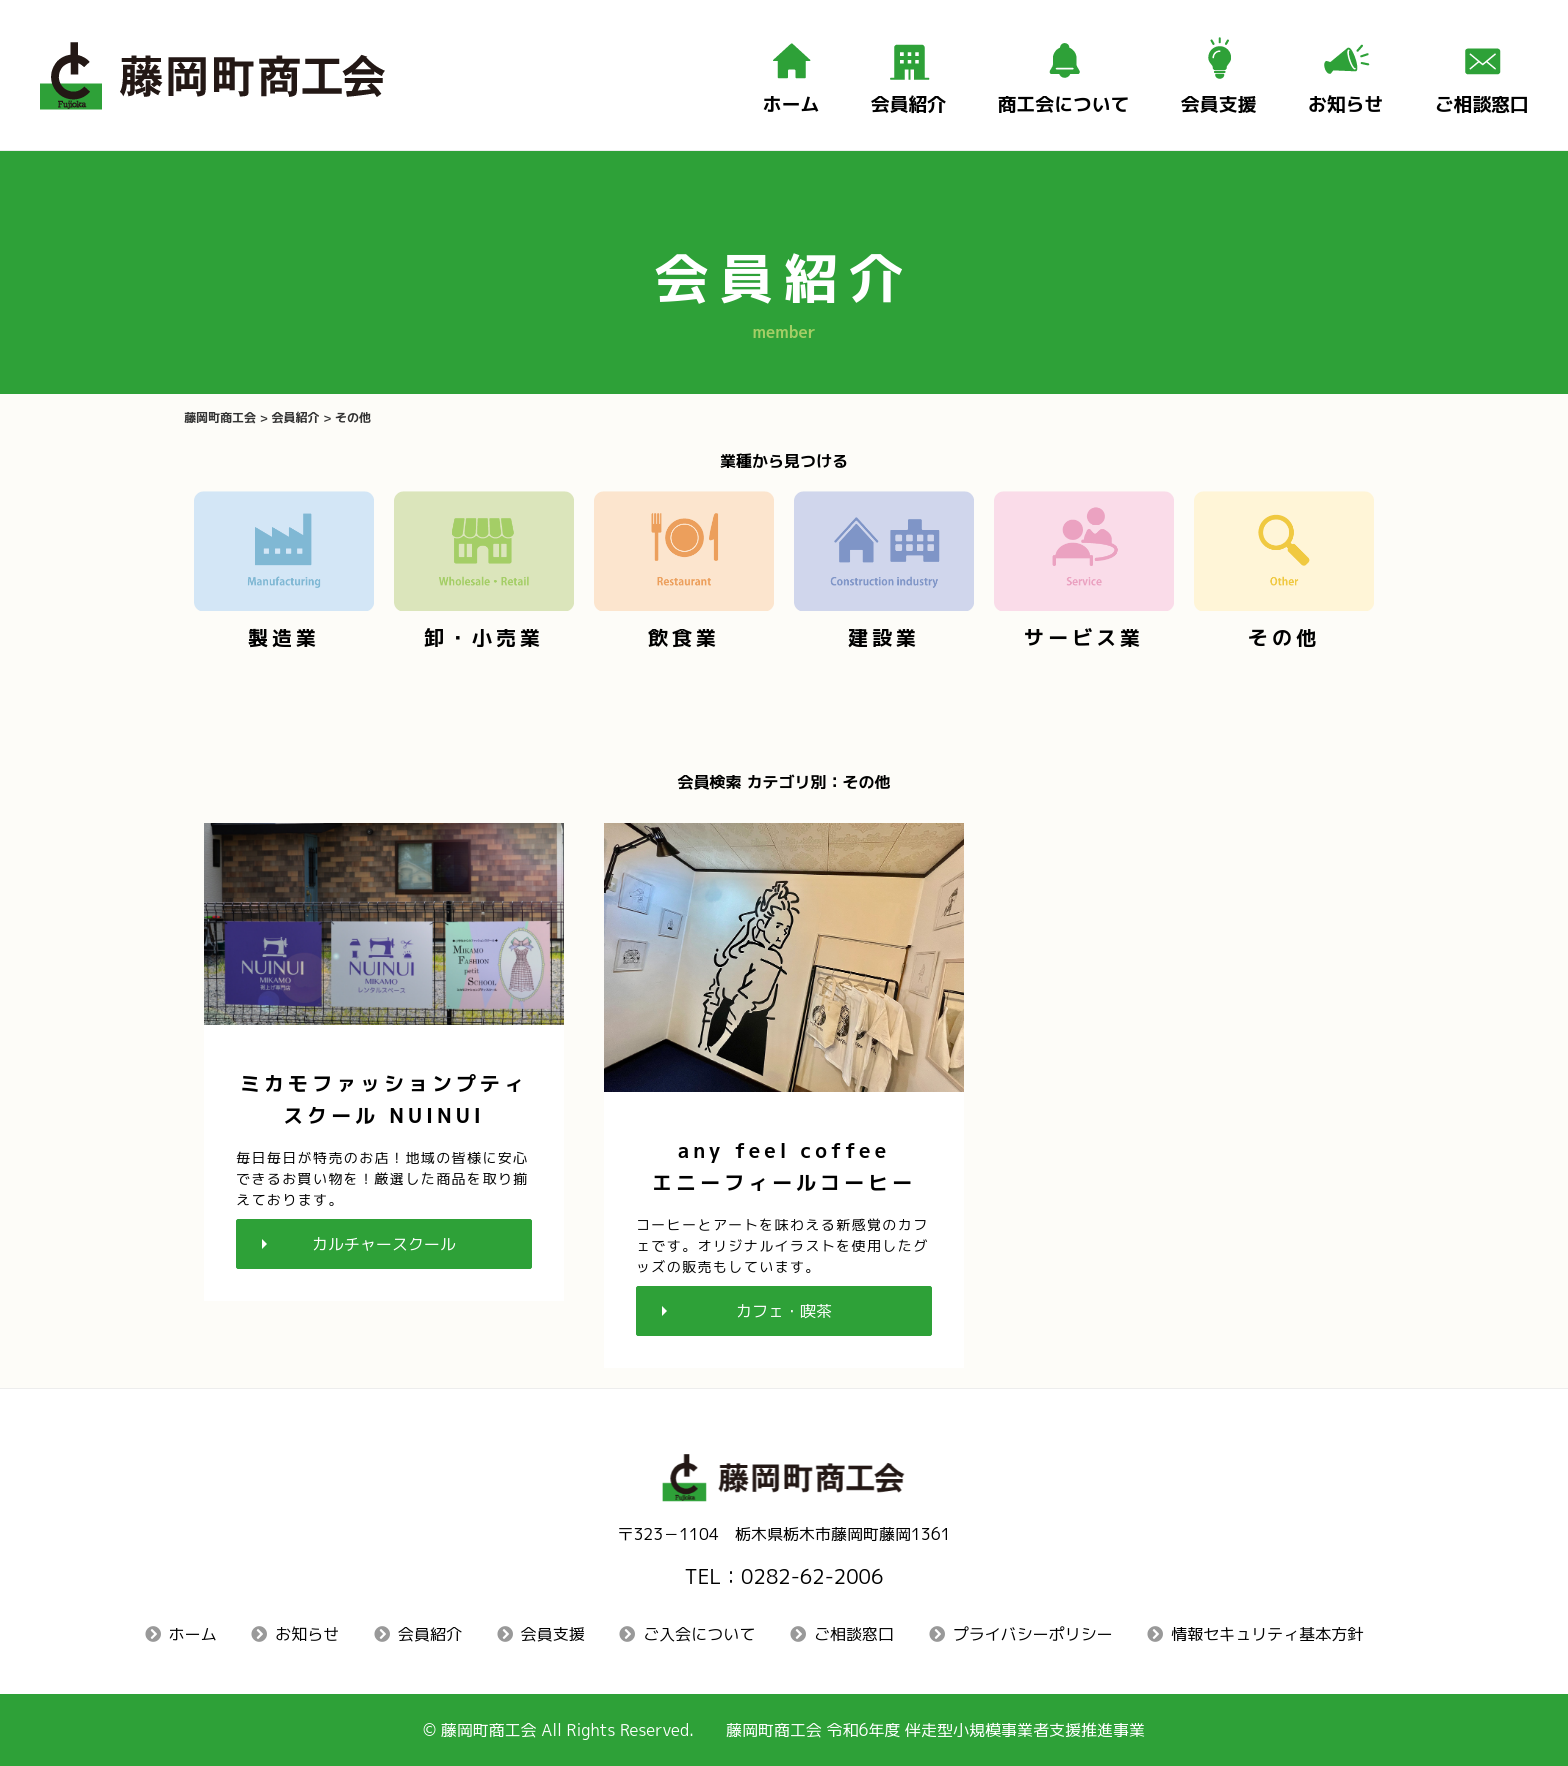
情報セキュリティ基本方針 (1267, 1634)
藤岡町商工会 (489, 1730)
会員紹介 (430, 1634)
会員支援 (553, 1634)
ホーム (193, 1634)
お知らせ (307, 1634)
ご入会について (699, 1634)
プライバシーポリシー (1033, 1634)
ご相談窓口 (854, 1634)
